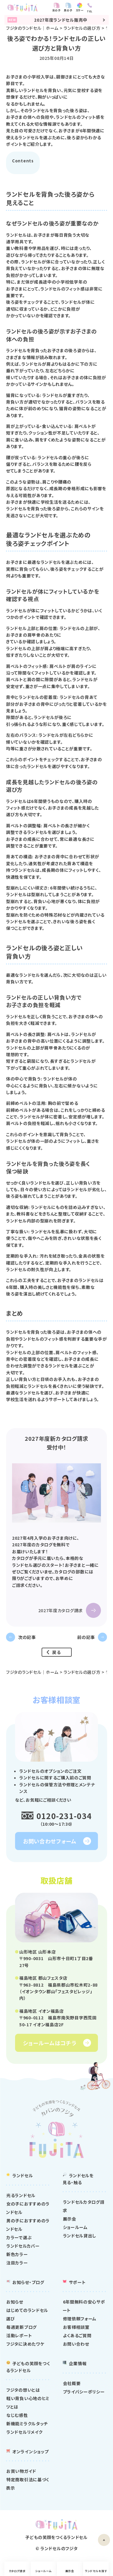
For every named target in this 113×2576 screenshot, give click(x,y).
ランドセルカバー (23, 2246)
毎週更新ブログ (21, 2327)
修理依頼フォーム (80, 2319)
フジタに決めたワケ (25, 2344)
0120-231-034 (64, 1815)
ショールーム (42, 2571)
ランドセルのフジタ (58, 2548)
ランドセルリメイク (24, 2432)
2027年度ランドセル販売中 (56, 20)
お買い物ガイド (21, 2471)
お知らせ (14, 2302)
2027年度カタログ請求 (60, 1610)
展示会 (70, 2571)
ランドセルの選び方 (82, 28)
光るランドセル (21, 2195)
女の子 (60, 10)
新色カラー (17, 2254)
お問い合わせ (76, 2344)
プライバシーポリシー (84, 2392)
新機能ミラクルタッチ (27, 2424)
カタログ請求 (13, 2571)
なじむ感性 (17, 2415)
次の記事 (27, 1637)
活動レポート (19, 2336)
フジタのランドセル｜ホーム (32, 28)
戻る (56, 1652)
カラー (84, 10)
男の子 (72, 10)
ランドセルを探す (99, 2571)
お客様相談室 (76, 2327)
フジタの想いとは (23, 2390)
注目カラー (17, 2263)
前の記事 (86, 1637)
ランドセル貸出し (79, 2236)
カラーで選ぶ (19, 2237)
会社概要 (72, 2383)
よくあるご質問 (77, 2336)
